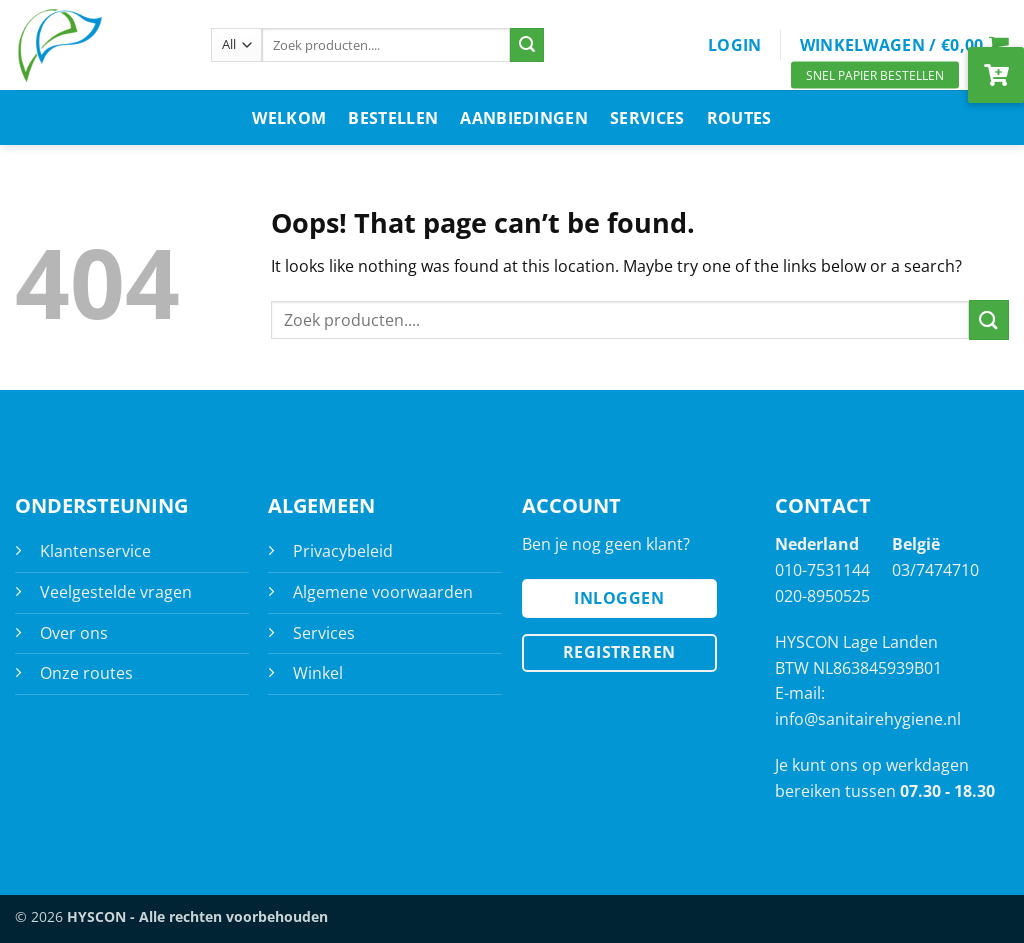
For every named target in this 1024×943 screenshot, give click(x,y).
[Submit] (527, 45)
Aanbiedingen (524, 118)
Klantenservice (95, 551)
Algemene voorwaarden (383, 592)
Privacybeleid (343, 551)
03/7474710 (935, 570)
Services (647, 118)
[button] (735, 45)
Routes (739, 118)
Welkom (289, 118)
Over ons (74, 633)
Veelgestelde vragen (116, 592)
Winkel (318, 673)
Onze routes (86, 673)
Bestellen (393, 118)
